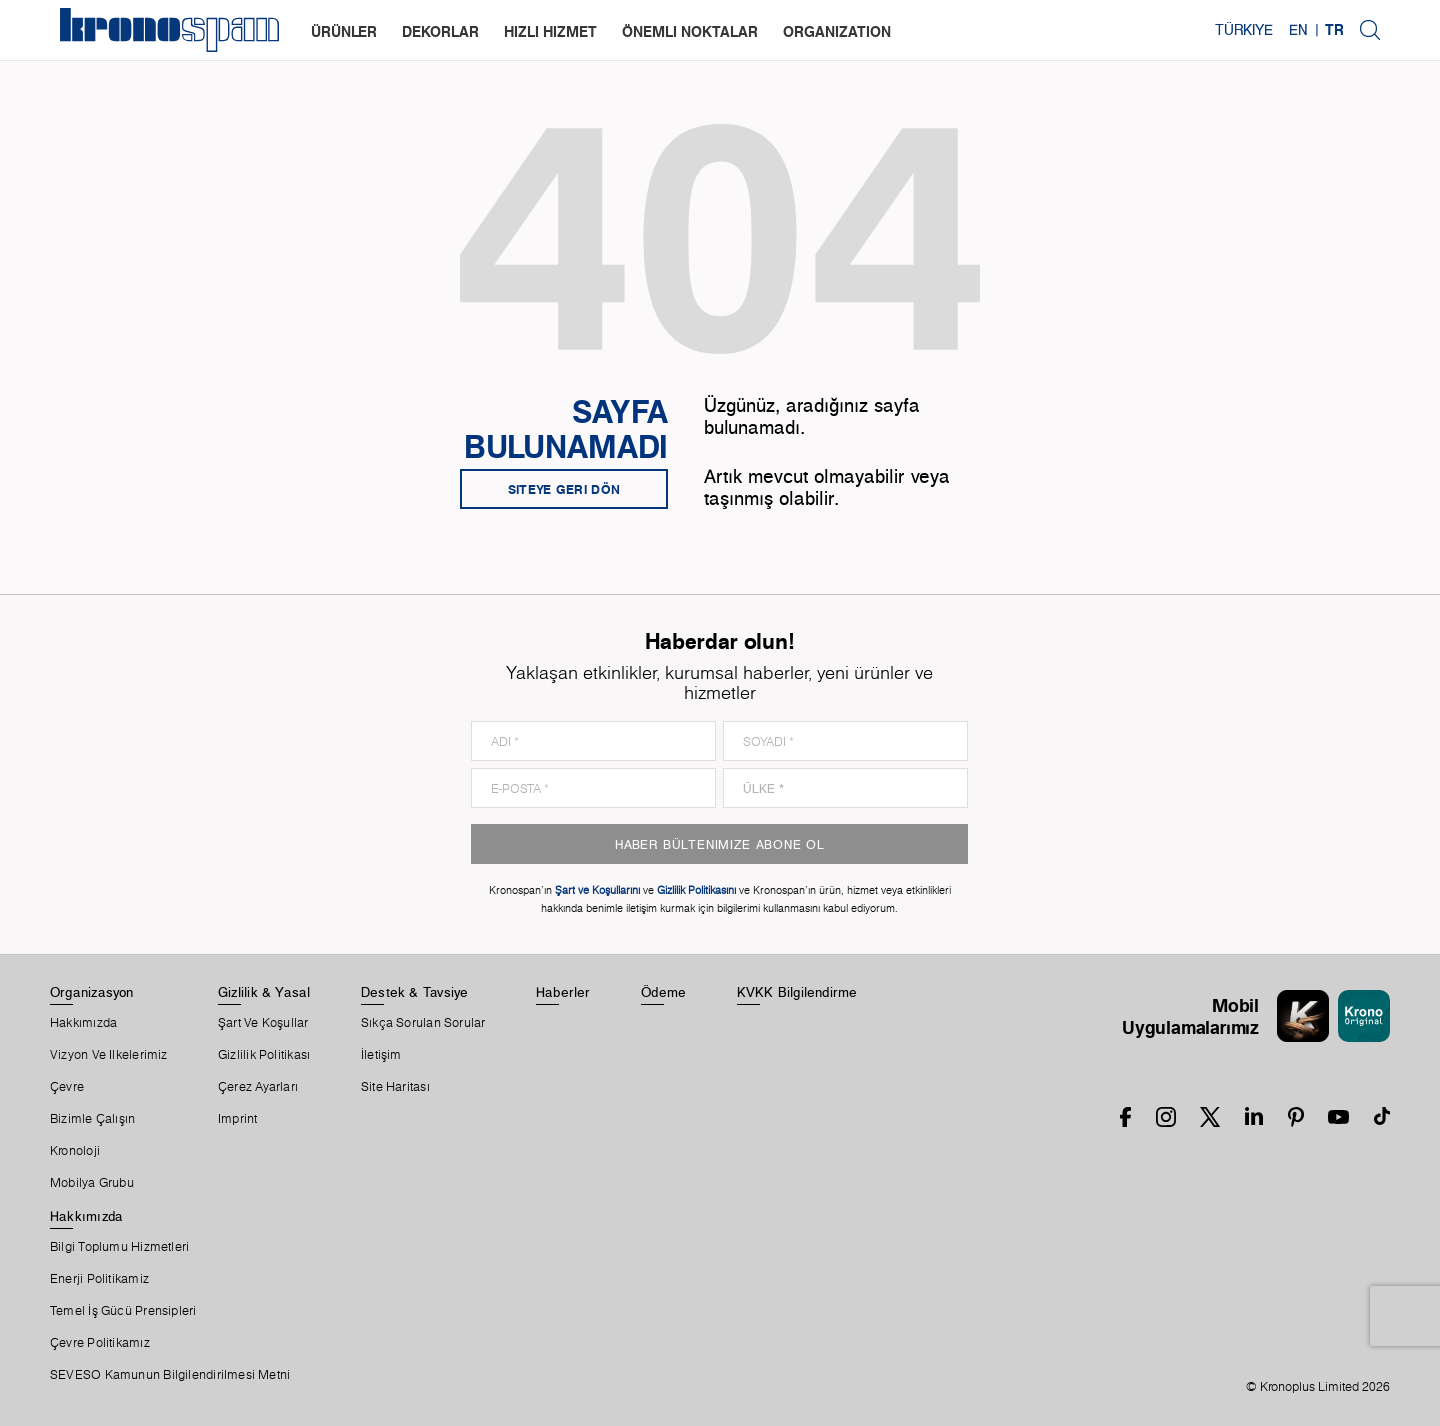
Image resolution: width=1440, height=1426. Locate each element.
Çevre (67, 1087)
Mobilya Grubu (92, 1183)
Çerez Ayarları (258, 1087)
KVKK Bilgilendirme (797, 992)
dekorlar (440, 31)
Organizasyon (92, 992)
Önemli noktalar (690, 31)
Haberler (563, 992)
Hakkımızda (83, 1023)
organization (837, 31)
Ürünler (344, 31)
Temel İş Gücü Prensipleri (123, 1311)
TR (1334, 30)
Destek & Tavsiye (415, 992)
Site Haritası (395, 1087)
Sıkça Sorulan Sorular (423, 1023)
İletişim (381, 1055)
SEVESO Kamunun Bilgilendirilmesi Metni (170, 1375)
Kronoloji (75, 1151)
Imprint (238, 1119)
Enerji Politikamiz (99, 1279)
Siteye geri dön (564, 489)
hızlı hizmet (550, 31)
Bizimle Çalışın (92, 1119)
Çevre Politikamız (100, 1343)
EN (1298, 30)
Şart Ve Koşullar (263, 1023)
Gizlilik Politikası (264, 1055)
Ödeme (663, 992)
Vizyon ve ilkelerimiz (109, 1055)
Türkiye (1244, 30)
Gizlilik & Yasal (264, 992)
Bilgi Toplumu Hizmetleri (119, 1247)
